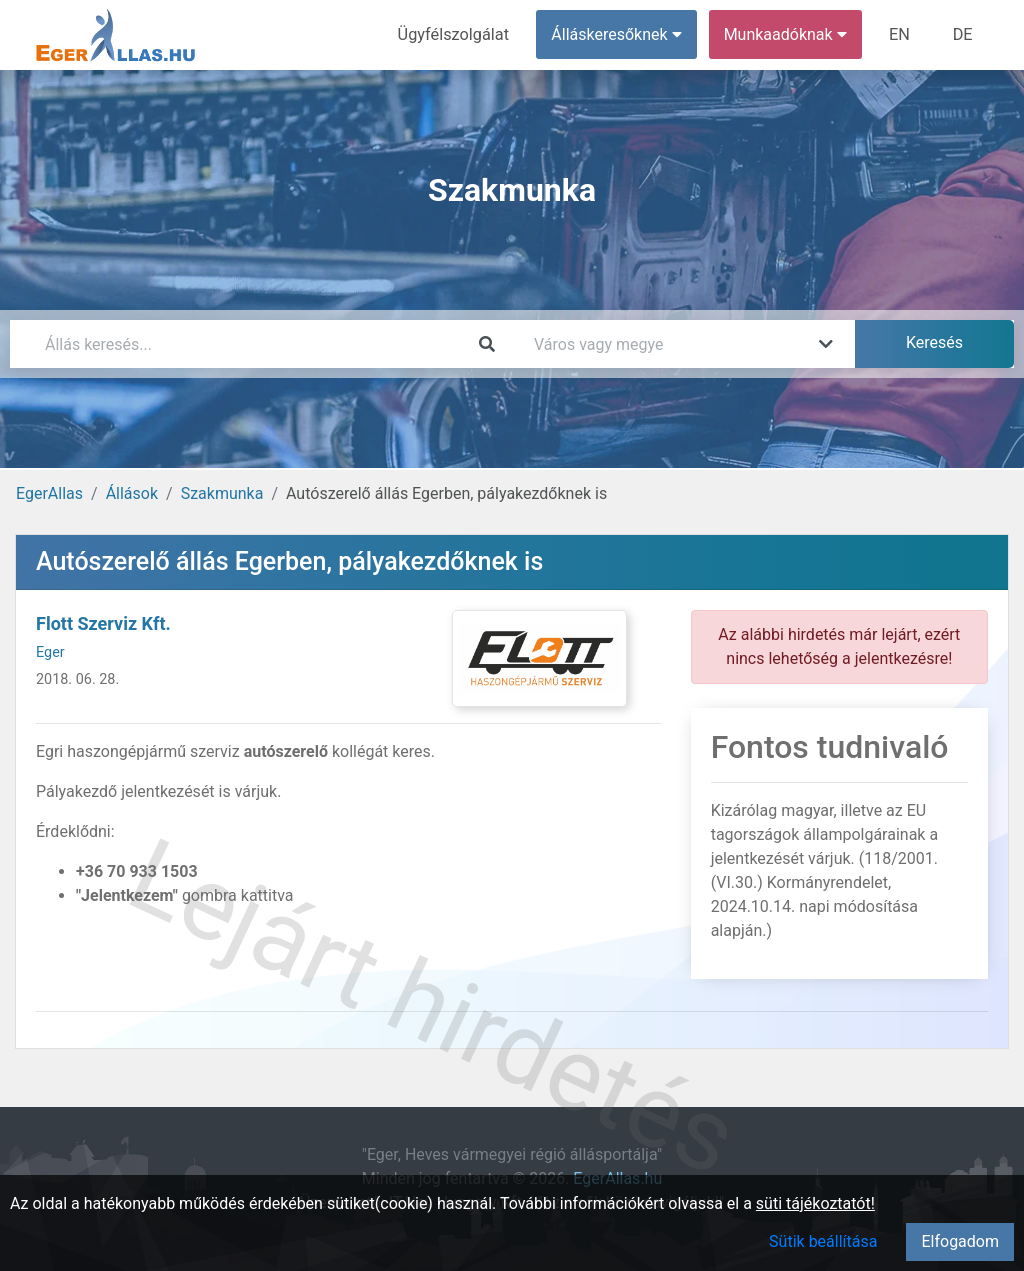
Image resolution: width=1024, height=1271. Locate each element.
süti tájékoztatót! (815, 1203)
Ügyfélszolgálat (456, 34)
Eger (50, 652)
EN (901, 34)
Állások (132, 493)
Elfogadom (960, 1241)
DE (963, 34)
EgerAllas (49, 493)
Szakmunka (222, 493)
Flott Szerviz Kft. (103, 623)
